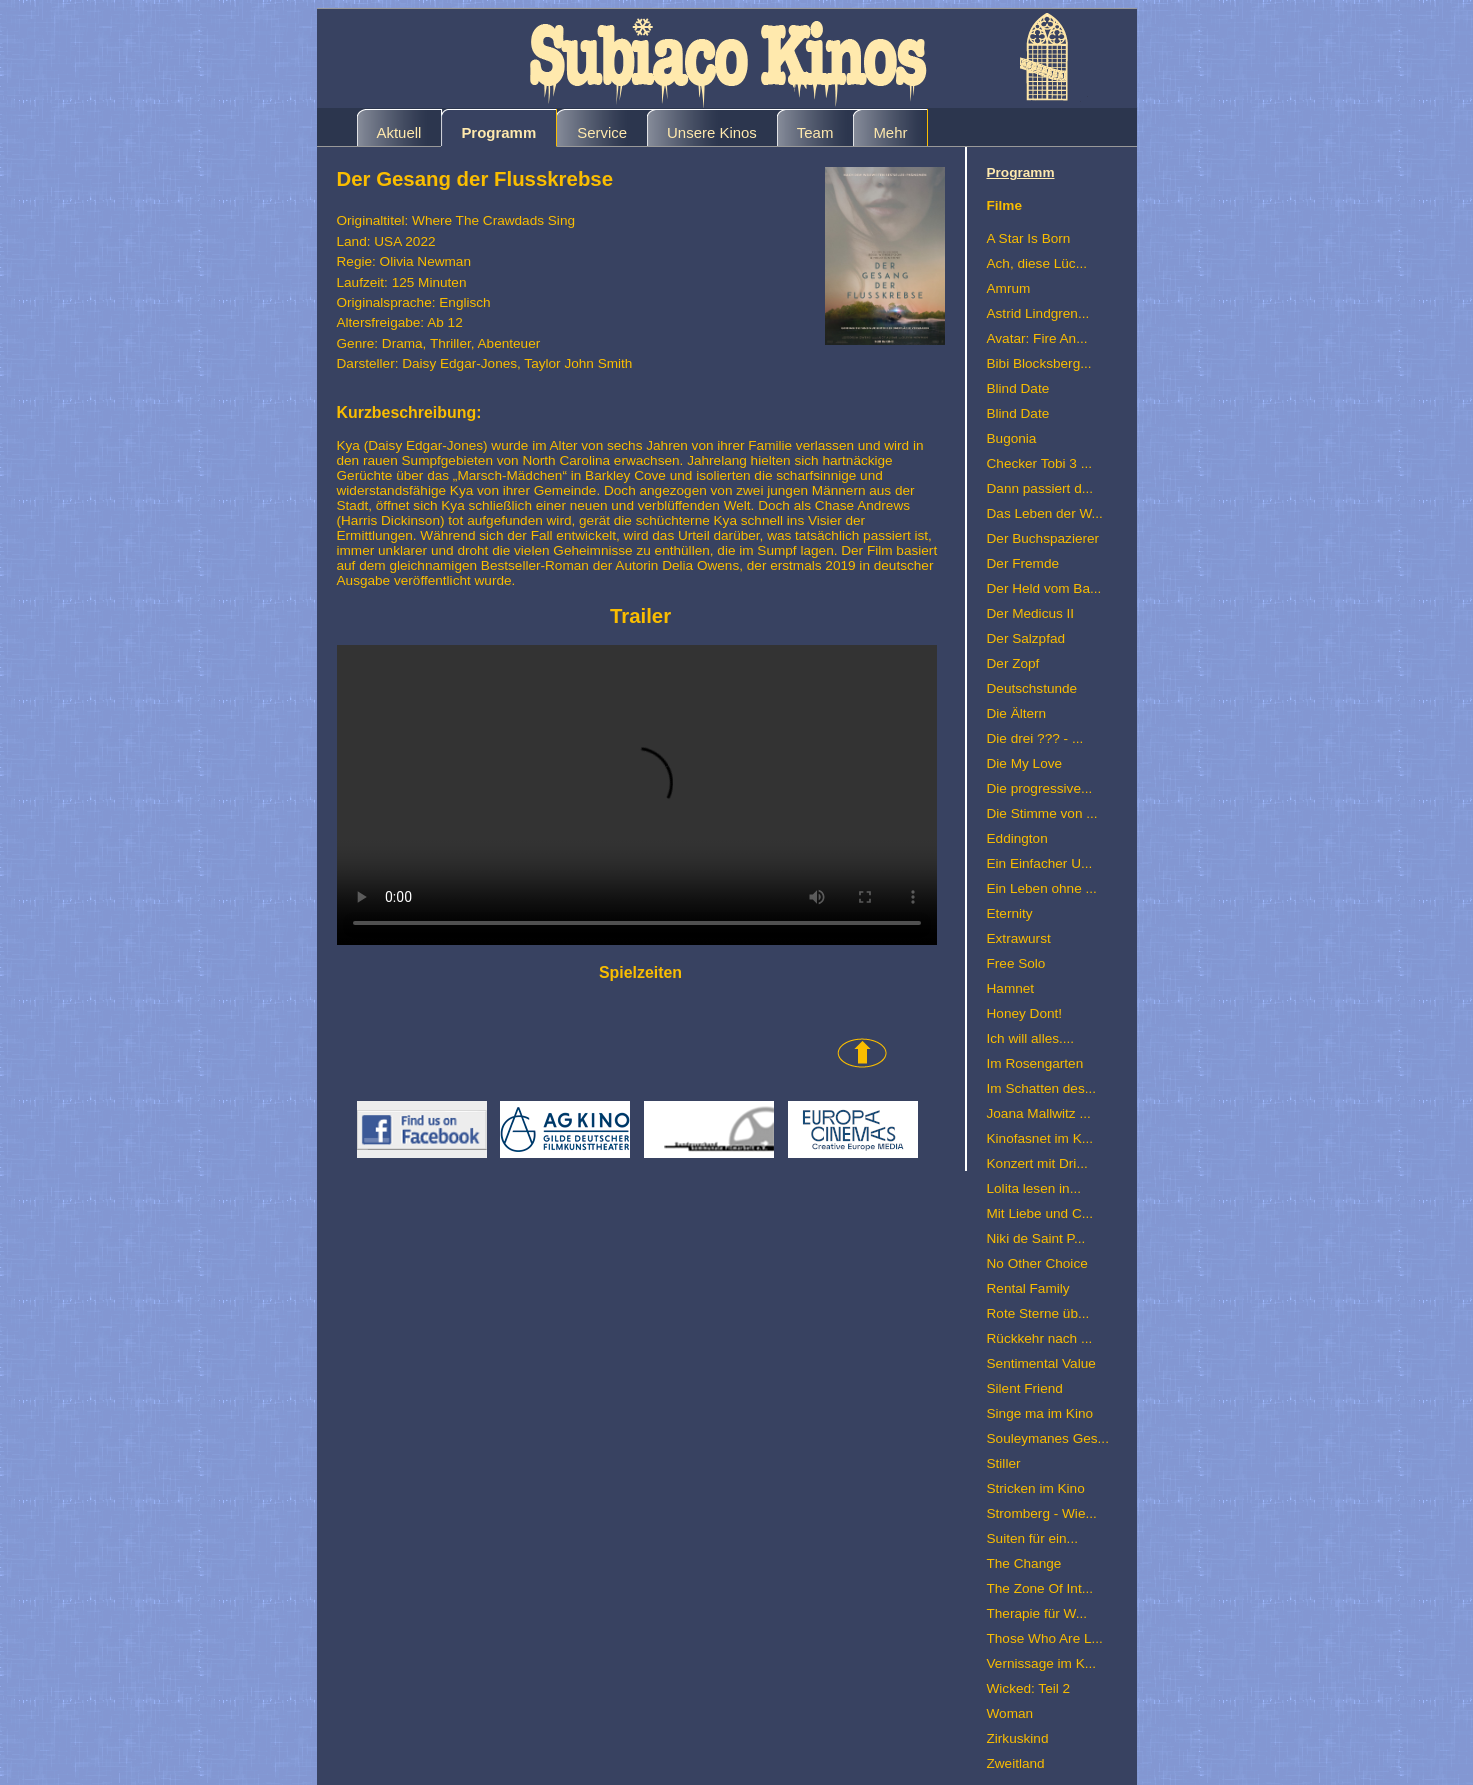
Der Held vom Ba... (1044, 588)
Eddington (1017, 838)
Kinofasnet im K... (1040, 1138)
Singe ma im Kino (1040, 1413)
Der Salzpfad (1026, 638)
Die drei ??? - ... (1035, 738)
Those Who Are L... (1045, 1638)
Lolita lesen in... (1034, 1188)
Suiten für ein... (1032, 1538)
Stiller (1004, 1463)
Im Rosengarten (1035, 1063)
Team (815, 132)
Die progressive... (1040, 788)
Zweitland (1016, 1763)
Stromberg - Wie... (1042, 1513)
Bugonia (1012, 438)
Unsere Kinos (712, 132)
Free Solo (1016, 963)
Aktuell (399, 132)
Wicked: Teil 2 (1029, 1688)
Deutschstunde (1032, 688)
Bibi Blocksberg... (1039, 363)
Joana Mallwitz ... (1039, 1113)
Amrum (1009, 288)
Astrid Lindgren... (1038, 313)
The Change (1024, 1563)
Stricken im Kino (1036, 1488)
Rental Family (1028, 1288)
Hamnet (1011, 988)
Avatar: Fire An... (1037, 338)
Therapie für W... (1037, 1613)
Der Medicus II (1031, 613)
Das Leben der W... (1045, 513)
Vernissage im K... (1042, 1663)
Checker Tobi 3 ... (1040, 463)
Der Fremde (1023, 563)
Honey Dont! (1025, 1013)
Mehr (890, 132)
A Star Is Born (1029, 238)
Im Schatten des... (1042, 1088)
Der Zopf (1013, 663)
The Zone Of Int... (1040, 1588)
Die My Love (1025, 763)
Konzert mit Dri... (1037, 1163)
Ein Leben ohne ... (1042, 888)
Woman (1010, 1713)
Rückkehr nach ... (1040, 1338)
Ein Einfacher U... (1040, 863)
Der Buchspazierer (1043, 538)
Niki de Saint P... (1036, 1238)
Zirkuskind (1018, 1738)
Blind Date (1018, 388)
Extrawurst (1019, 938)
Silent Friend (1025, 1388)
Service (602, 132)
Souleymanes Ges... (1048, 1438)
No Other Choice (1037, 1263)
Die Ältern (1017, 713)
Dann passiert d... (1040, 488)
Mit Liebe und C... (1040, 1213)
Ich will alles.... (1031, 1038)
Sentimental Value (1041, 1363)
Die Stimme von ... (1042, 813)
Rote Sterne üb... (1038, 1313)
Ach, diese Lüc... (1037, 263)
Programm (498, 132)
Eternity (1010, 913)
